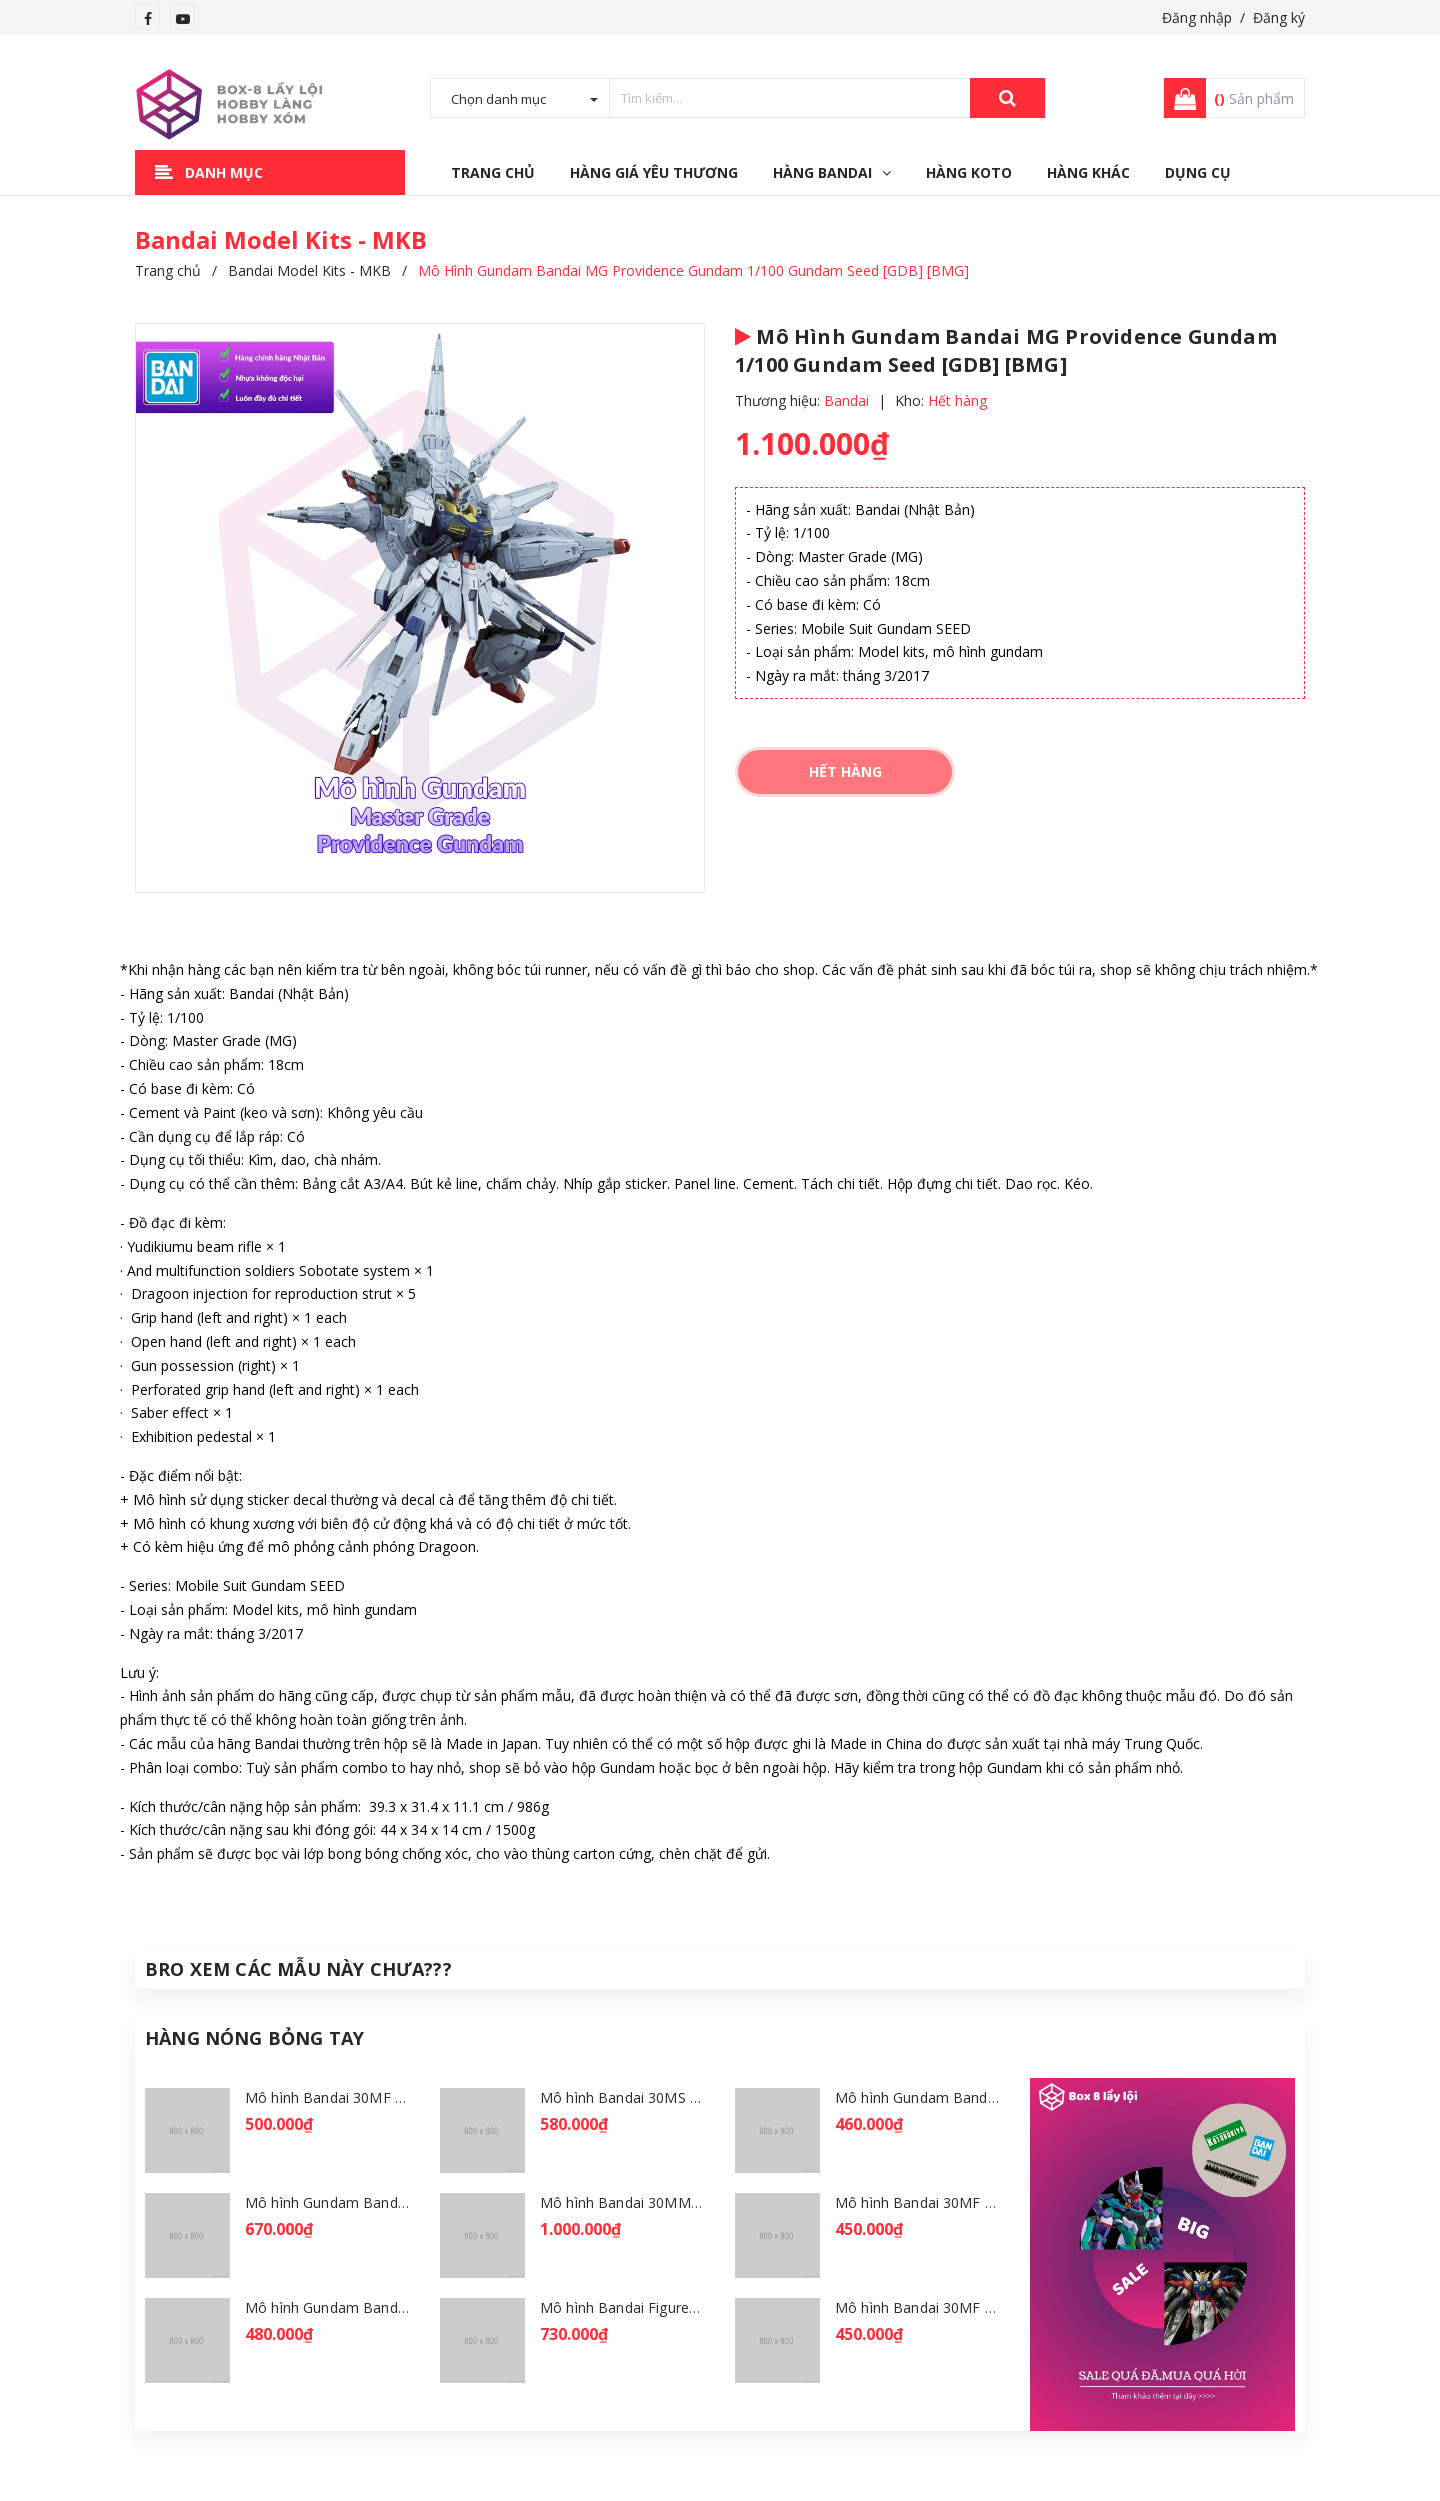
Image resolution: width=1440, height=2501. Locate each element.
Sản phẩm (1254, 98)
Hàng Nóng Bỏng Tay (254, 2038)
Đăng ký (1279, 17)
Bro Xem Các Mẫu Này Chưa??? (298, 1969)
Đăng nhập (1197, 17)
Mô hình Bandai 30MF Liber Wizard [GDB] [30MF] (998, 2307)
